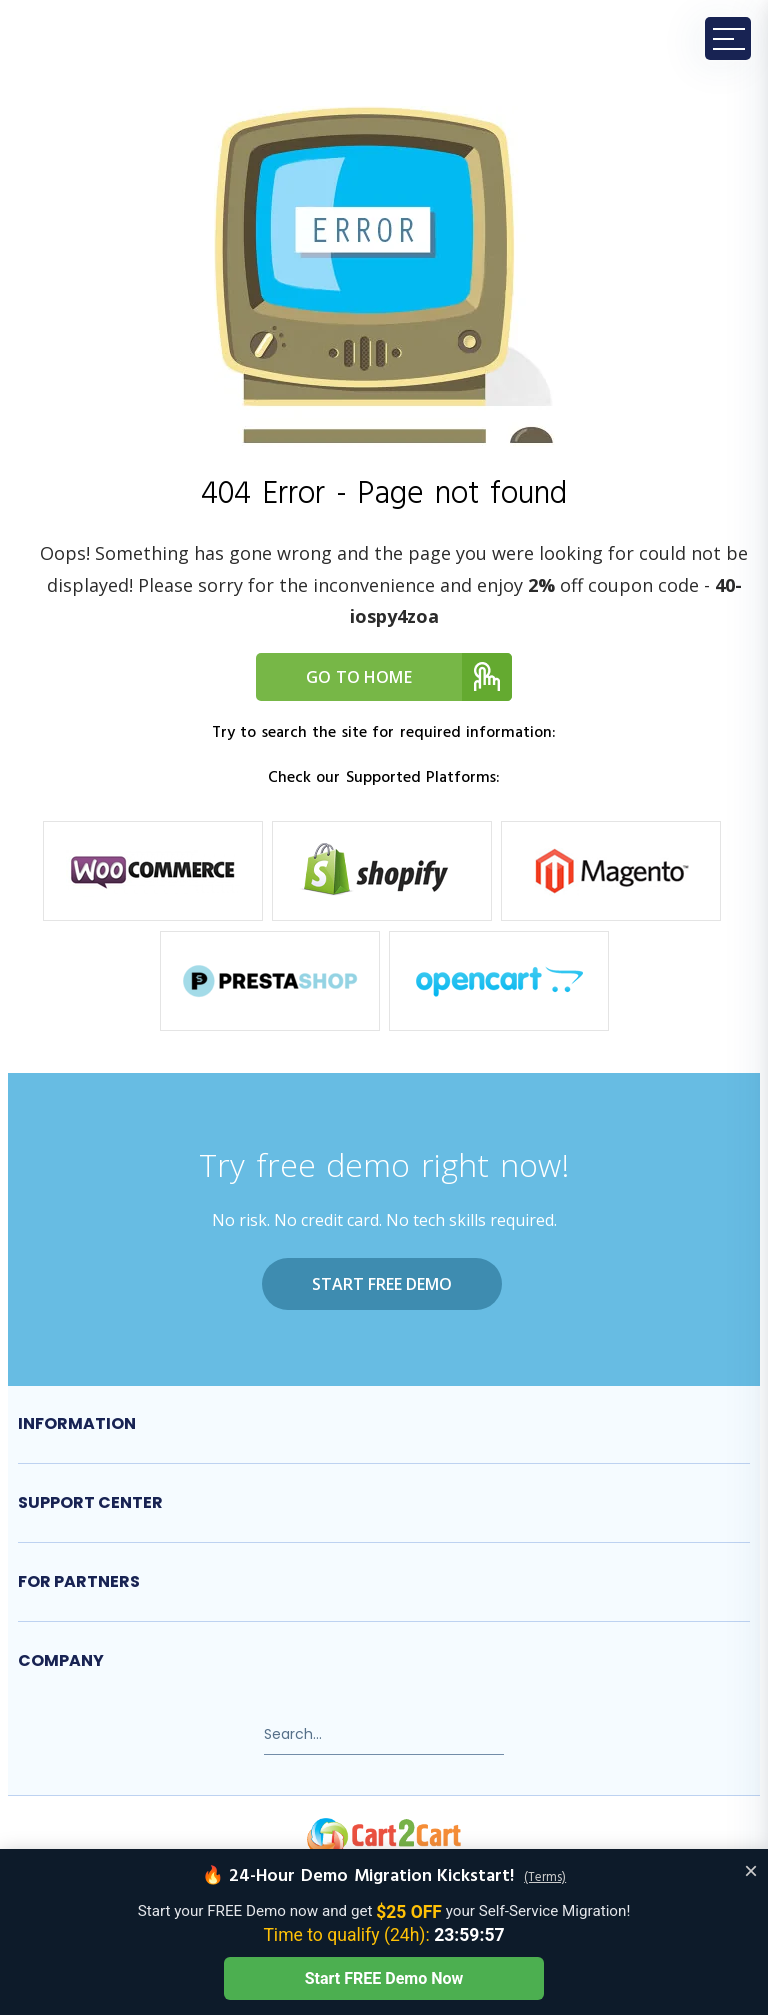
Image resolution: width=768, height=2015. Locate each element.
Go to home (409, 677)
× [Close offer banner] (751, 1870)
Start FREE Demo (382, 1284)
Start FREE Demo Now (384, 1978)
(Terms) (545, 1878)
